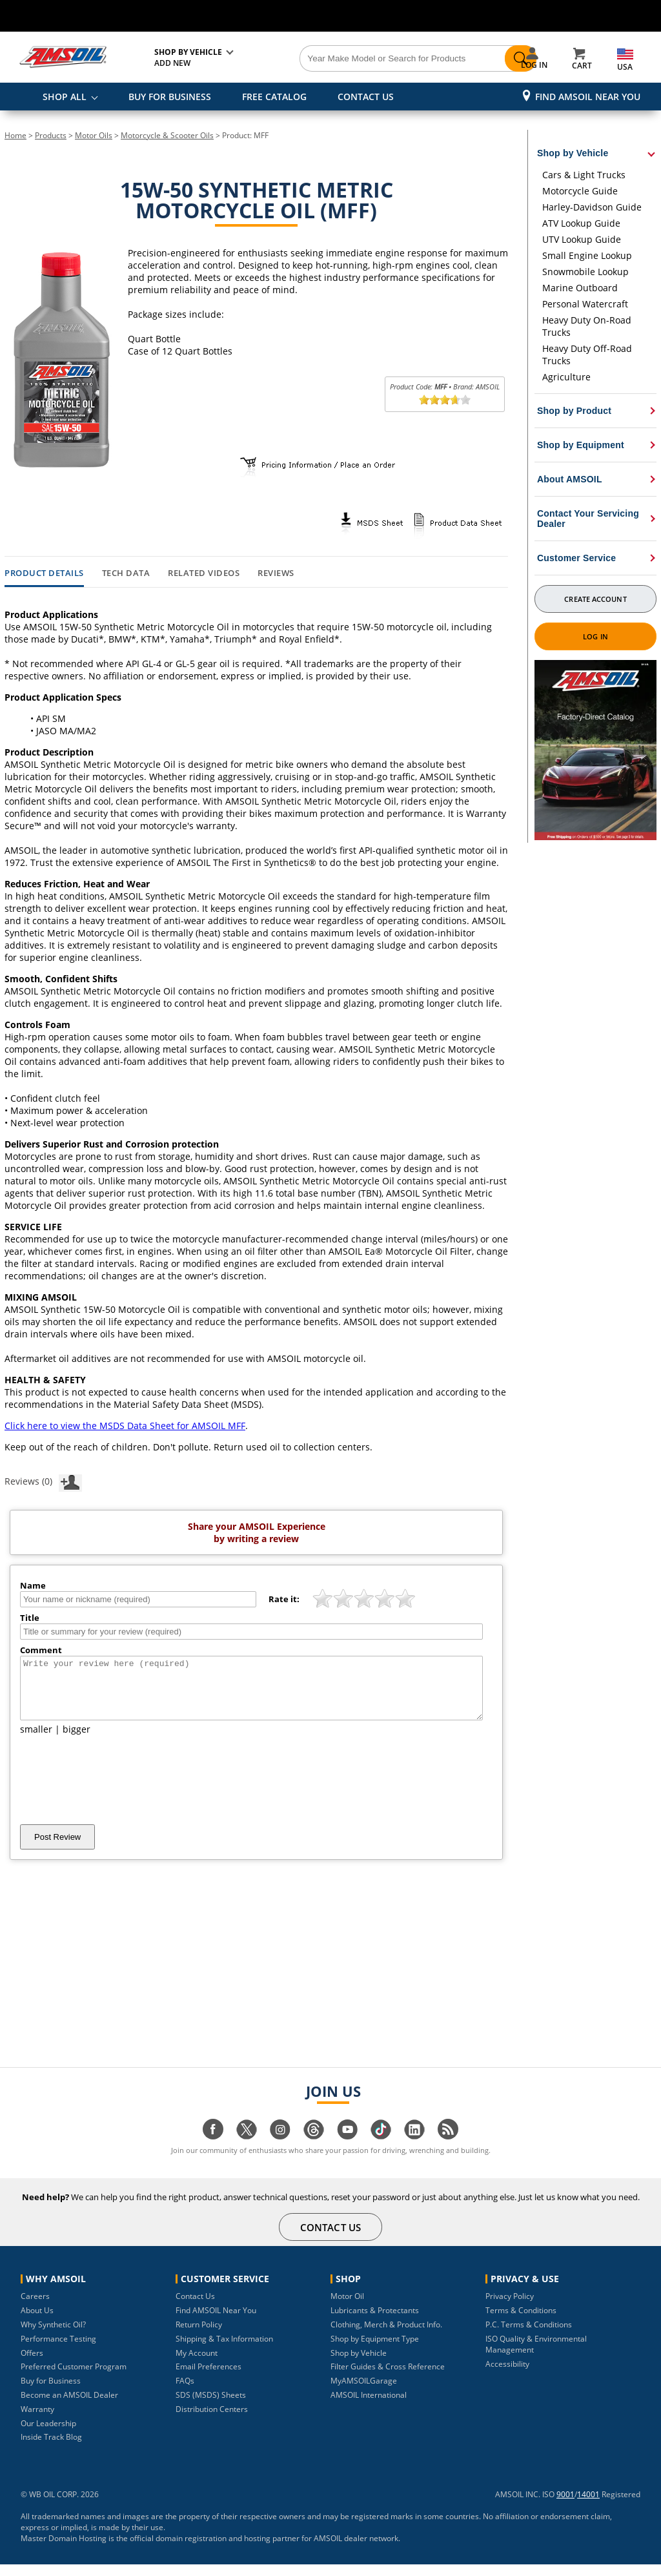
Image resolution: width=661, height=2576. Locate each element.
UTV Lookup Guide (581, 239)
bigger (76, 1741)
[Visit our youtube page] (347, 2147)
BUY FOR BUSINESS (169, 96)
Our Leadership (48, 2434)
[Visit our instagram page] (280, 2147)
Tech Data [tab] (126, 573)
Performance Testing (58, 2350)
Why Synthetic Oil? (53, 2336)
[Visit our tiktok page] (381, 2147)
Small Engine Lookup (587, 255)
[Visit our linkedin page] (414, 2147)
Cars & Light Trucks (583, 175)
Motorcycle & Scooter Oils (167, 135)
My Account (197, 2364)
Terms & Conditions (520, 2321)
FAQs (185, 2392)
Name (33, 1585)
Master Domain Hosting (64, 2549)
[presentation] (118, 1791)
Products (50, 135)
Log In (595, 636)
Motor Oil (347, 2307)
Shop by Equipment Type (374, 2350)
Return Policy (199, 2336)
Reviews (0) (43, 1480)
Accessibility (507, 2375)
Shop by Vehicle (358, 2364)
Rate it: (284, 1599)
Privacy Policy (509, 2307)
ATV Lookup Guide (581, 223)
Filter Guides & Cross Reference (387, 2378)
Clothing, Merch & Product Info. (386, 2336)
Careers (35, 2307)
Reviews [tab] (276, 573)
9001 (565, 2505)
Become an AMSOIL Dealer (69, 2406)
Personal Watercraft (585, 304)
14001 (588, 2505)
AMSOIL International (368, 2406)
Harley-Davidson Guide (592, 207)
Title (29, 1617)
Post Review (57, 1848)
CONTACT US (366, 96)
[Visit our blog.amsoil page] (448, 2147)
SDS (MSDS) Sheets (211, 2406)
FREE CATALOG (274, 96)
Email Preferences (208, 2378)
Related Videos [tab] (203, 573)
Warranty (37, 2420)
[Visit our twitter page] (246, 2147)
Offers (32, 2364)
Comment (41, 1650)
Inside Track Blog (51, 2448)
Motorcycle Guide (580, 191)
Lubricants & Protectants (374, 2321)
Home (15, 135)
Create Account (595, 599)
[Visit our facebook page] (213, 2147)
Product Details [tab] (44, 573)
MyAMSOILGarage (363, 2392)
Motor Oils (93, 135)
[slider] (445, 400)
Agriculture (566, 377)
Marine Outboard (580, 288)
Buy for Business (51, 2392)
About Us (37, 2321)
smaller (36, 1741)
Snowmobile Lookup (585, 271)
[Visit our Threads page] (313, 2147)
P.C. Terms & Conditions (528, 2336)
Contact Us (195, 2307)
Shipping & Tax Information (224, 2350)
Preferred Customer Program (74, 2378)
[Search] (382, 58)
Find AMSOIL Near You (587, 96)
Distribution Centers (212, 2420)
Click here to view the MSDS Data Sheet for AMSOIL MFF (125, 1425)
